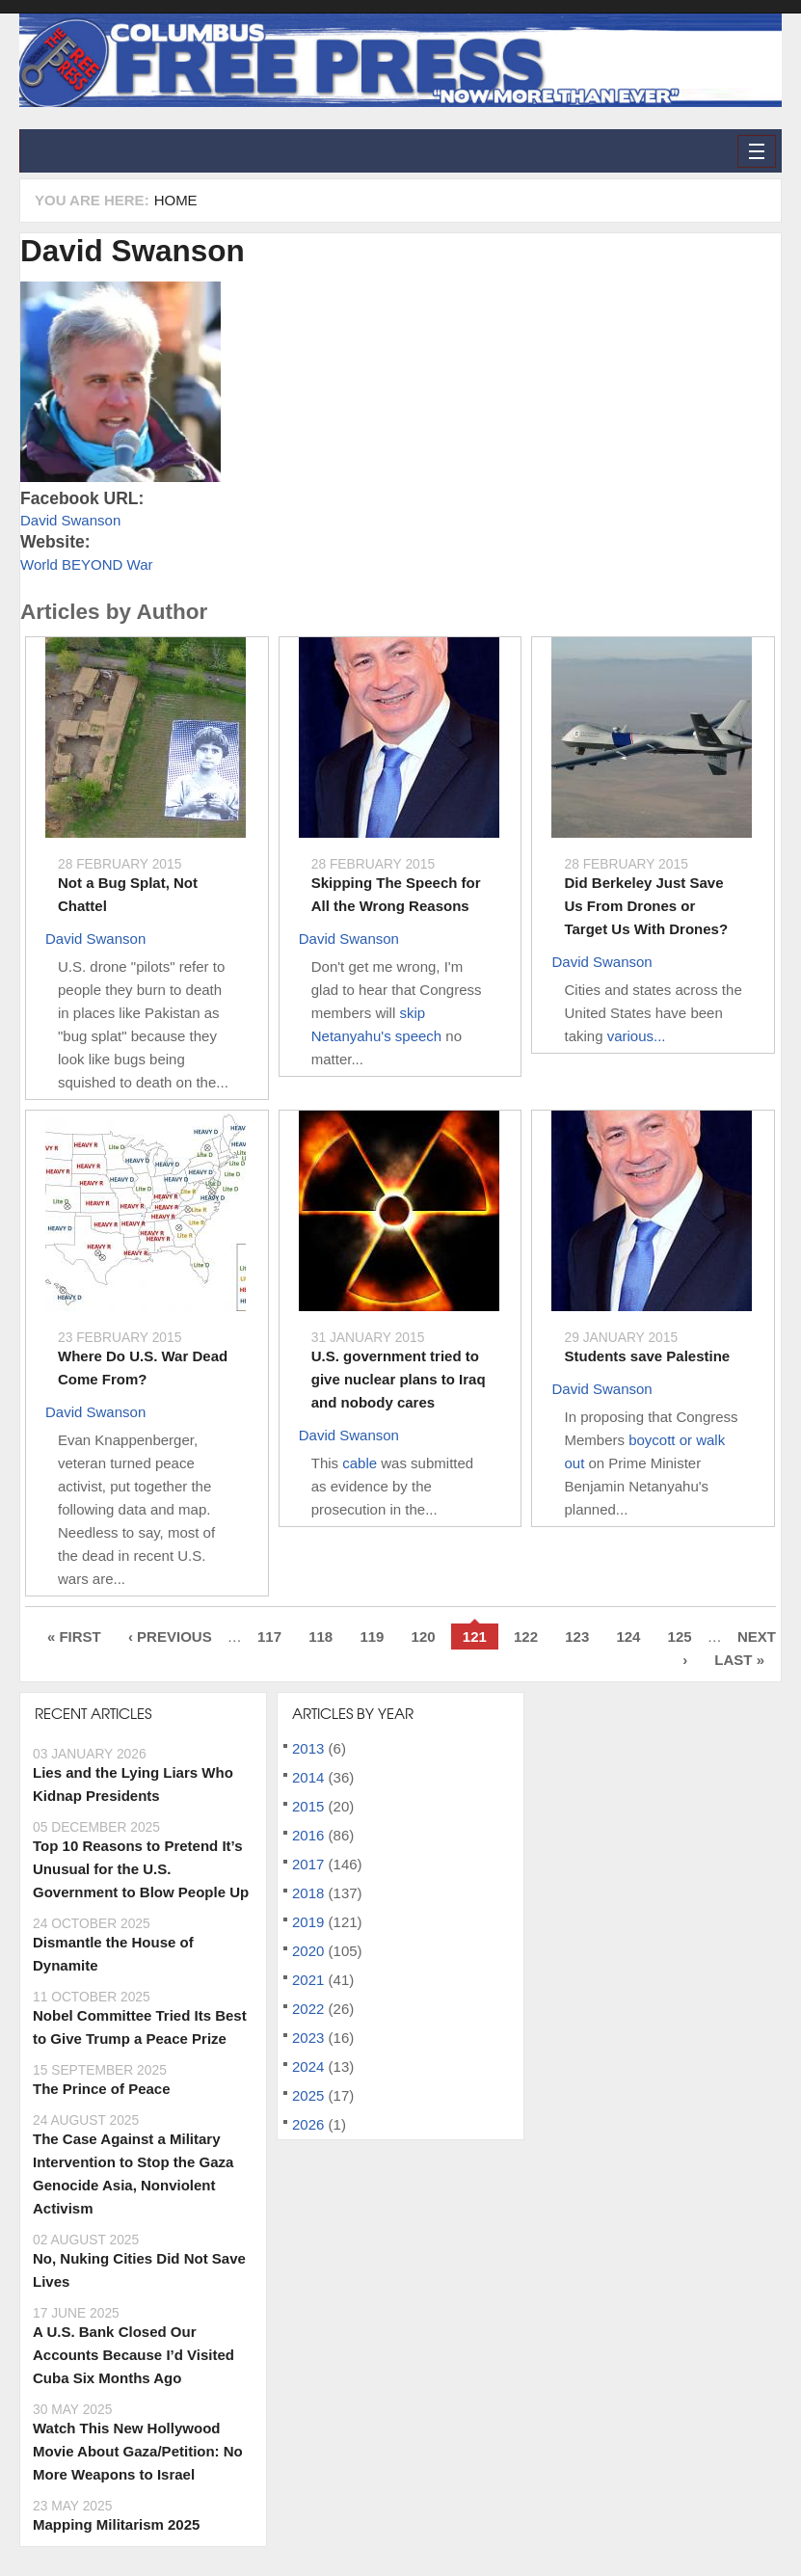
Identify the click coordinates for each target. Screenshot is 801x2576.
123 (577, 1636)
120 (424, 1636)
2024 (308, 2066)
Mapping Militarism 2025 (116, 2524)
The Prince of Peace (102, 2088)
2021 (308, 1980)
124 (628, 1636)
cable (359, 1463)
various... (636, 1036)
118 (320, 1636)
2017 (308, 1864)
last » (739, 1659)
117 (269, 1636)
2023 (308, 2037)
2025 (308, 2095)
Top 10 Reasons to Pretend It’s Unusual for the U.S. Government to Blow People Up (141, 1869)
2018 (308, 1893)
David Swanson (132, 250)
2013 (308, 1748)
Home (176, 200)
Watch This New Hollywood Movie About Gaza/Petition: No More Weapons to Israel (138, 2451)
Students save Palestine (647, 1356)
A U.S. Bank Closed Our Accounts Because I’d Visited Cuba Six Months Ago (133, 2354)
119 (372, 1636)
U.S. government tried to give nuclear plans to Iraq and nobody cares (398, 1379)
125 (680, 1636)
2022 (308, 2008)
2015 (308, 1806)
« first (74, 1636)
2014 (308, 1777)
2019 (308, 1922)
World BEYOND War (86, 564)
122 (526, 1636)
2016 (308, 1835)
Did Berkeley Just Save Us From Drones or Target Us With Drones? (646, 905)
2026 (308, 2124)
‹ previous (170, 1636)
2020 (308, 1951)
